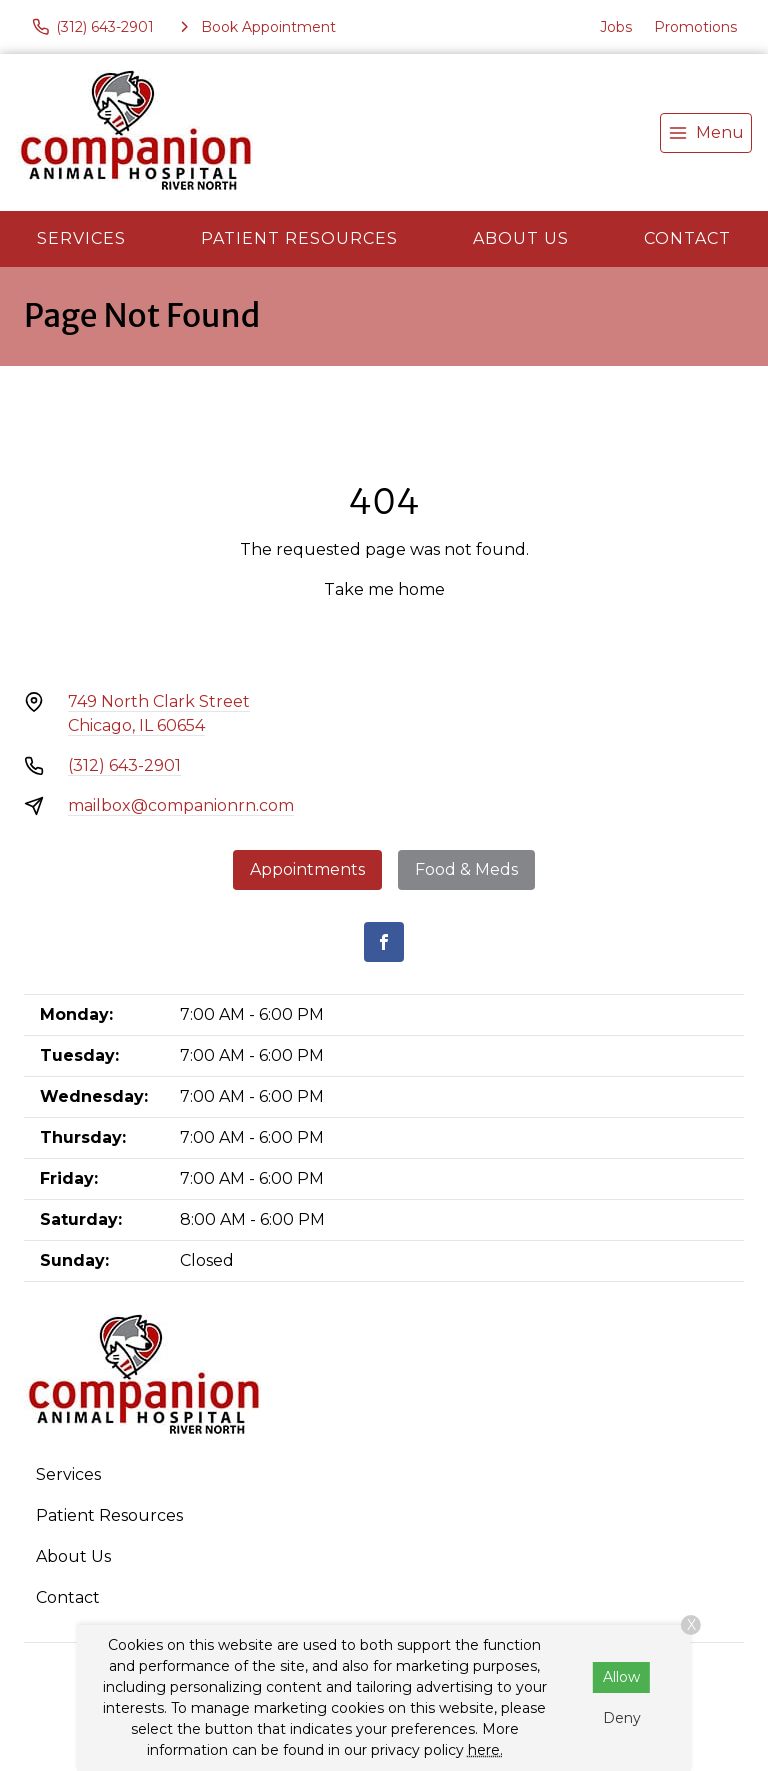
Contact (687, 238)
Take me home (384, 589)
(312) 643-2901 (124, 765)
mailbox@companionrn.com (181, 805)
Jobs (616, 27)
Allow (621, 1677)
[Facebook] (384, 942)
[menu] (706, 133)
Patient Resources (299, 238)
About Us (521, 238)
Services (81, 238)
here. (485, 1750)
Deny (622, 1718)
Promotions (695, 27)
